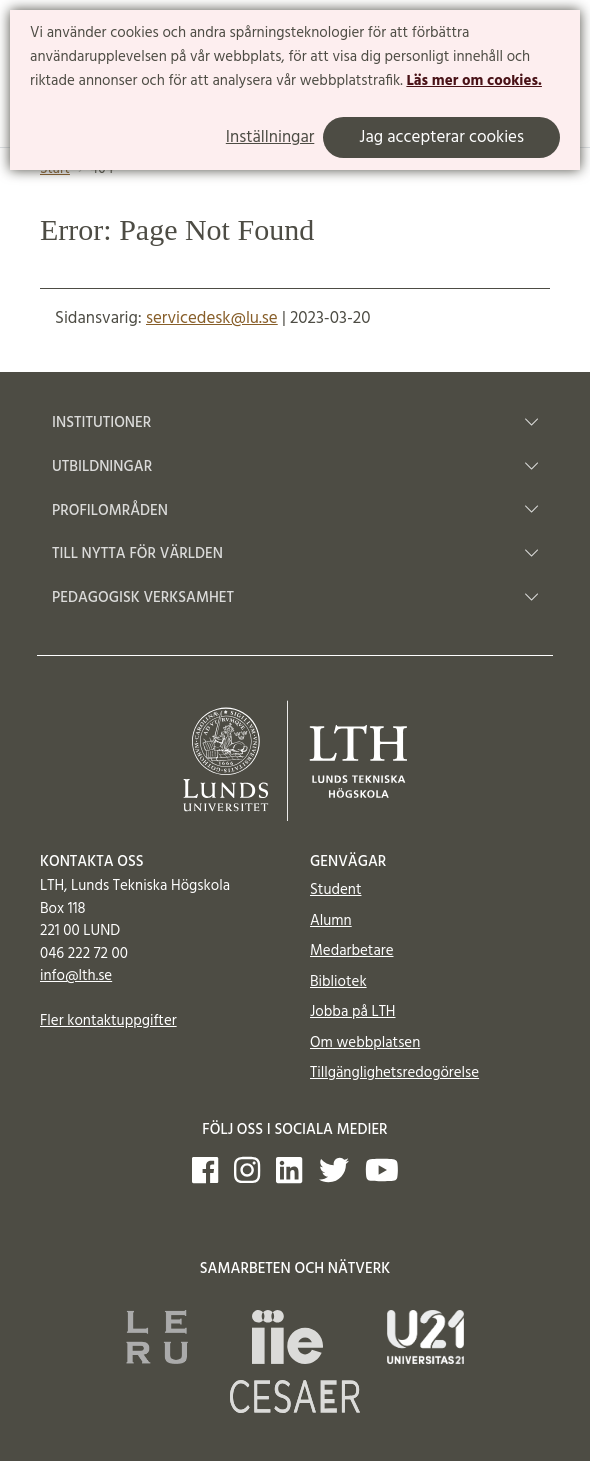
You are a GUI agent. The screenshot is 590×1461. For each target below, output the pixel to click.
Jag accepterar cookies (441, 137)
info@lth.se (76, 976)
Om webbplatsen (365, 1043)
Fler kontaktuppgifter (108, 1021)
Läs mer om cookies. (473, 81)
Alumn (331, 921)
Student (335, 890)
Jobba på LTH (353, 1012)
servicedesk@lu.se (212, 318)
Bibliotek (338, 982)
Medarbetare (351, 951)
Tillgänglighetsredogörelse (394, 1073)
